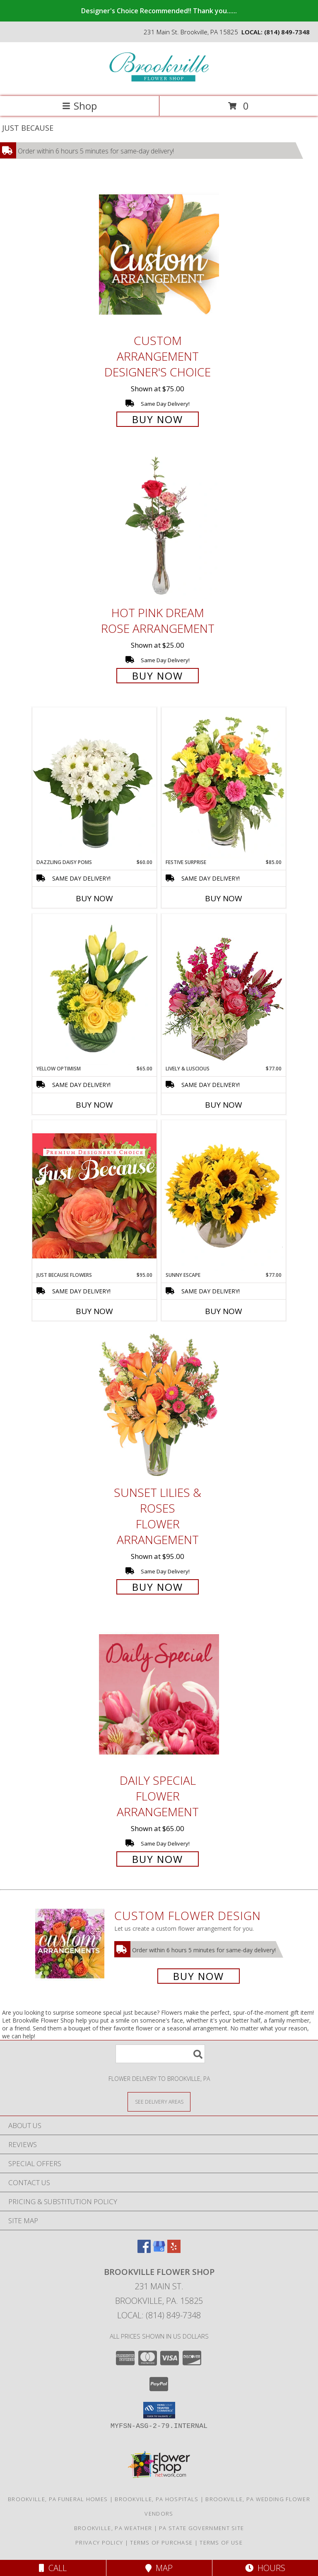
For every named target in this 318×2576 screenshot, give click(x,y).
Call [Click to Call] (53, 2568)
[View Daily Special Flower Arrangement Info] (159, 1694)
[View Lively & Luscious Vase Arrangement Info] (223, 989)
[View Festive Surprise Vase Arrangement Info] (223, 783)
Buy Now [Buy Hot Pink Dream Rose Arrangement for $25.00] (157, 675)
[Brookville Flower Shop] (159, 84)
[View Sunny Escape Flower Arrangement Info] (223, 1195)
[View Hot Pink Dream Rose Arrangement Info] (159, 526)
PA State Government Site (201, 2528)
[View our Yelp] (174, 2250)
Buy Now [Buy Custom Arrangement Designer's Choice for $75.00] (157, 419)
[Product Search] (160, 2054)
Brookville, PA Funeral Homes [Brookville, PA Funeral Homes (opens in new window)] (58, 2499)
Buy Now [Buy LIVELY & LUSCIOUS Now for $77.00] (223, 1104)
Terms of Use (221, 2542)
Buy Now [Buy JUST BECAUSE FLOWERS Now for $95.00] (94, 1311)
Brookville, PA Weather (113, 2528)
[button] (159, 2410)
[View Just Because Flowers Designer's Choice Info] (94, 1195)
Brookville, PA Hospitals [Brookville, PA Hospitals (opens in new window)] (156, 2499)
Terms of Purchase (161, 2542)
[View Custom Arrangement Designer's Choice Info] (159, 254)
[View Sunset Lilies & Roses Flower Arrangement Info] (159, 1406)
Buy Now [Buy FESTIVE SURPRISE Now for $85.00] (223, 898)
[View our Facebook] (144, 2250)
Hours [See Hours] (265, 2568)
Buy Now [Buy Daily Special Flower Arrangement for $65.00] (157, 1859)
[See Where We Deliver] (159, 2101)
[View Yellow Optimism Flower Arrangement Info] (94, 989)
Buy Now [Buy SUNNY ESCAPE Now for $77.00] (223, 1311)
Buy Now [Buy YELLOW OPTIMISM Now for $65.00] (94, 1104)
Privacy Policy (99, 2542)
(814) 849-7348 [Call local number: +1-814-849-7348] (287, 32)
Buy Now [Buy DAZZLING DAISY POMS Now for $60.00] (94, 898)
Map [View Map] (159, 2568)
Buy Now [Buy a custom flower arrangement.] (198, 1976)
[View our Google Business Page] (159, 2250)
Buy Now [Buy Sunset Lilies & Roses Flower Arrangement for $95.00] (157, 1587)
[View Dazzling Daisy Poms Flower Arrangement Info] (94, 783)
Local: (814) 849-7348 (159, 2315)
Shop (79, 106)
